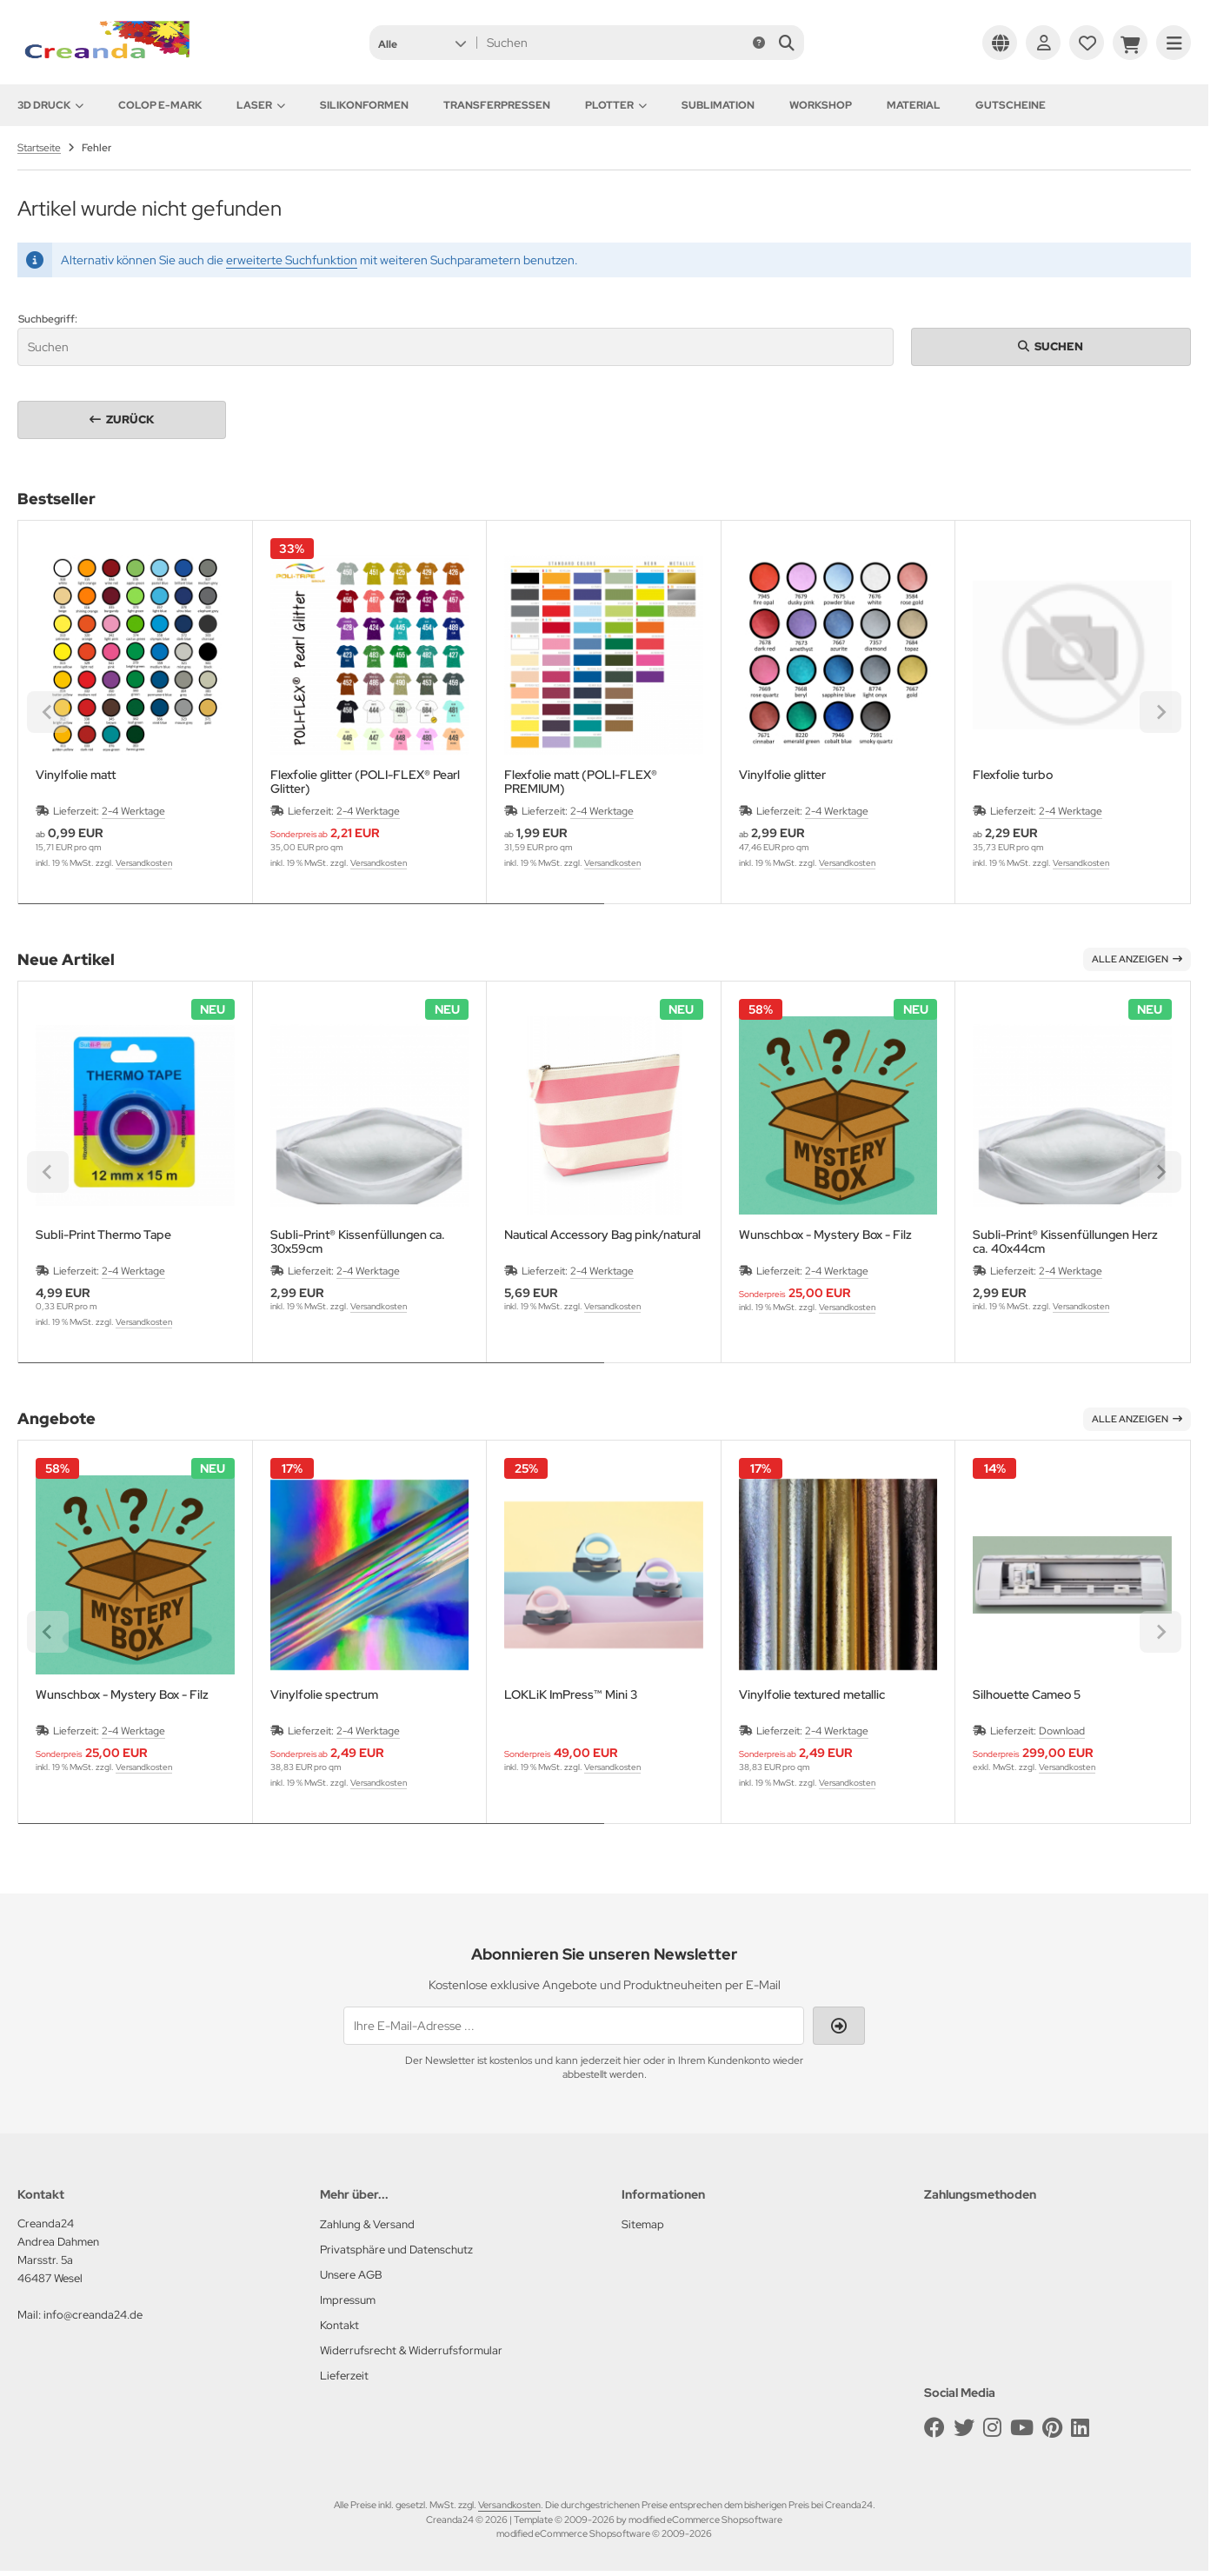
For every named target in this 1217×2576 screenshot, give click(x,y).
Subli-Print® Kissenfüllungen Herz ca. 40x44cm (1065, 1241)
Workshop (820, 105)
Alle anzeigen (1137, 959)
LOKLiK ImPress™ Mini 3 (570, 1694)
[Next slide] (1160, 712)
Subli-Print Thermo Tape (103, 1235)
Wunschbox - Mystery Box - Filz (825, 1235)
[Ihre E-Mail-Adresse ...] (573, 2026)
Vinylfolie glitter (782, 775)
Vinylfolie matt (76, 775)
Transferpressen (496, 105)
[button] (422, 42)
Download (1062, 1731)
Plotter (616, 105)
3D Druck (50, 105)
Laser (260, 105)
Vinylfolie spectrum (324, 1694)
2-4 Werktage (133, 811)
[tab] (311, 916)
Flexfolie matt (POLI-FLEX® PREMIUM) (580, 781)
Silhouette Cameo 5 (1027, 1694)
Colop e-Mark (160, 105)
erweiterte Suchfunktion (291, 260)
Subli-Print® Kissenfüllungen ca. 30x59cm (357, 1241)
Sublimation (718, 105)
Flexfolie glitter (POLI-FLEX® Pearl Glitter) (365, 781)
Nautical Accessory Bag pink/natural (602, 1235)
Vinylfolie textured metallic (812, 1694)
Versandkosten (144, 863)
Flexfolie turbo (1013, 775)
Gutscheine (1010, 105)
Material (914, 105)
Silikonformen (364, 105)
